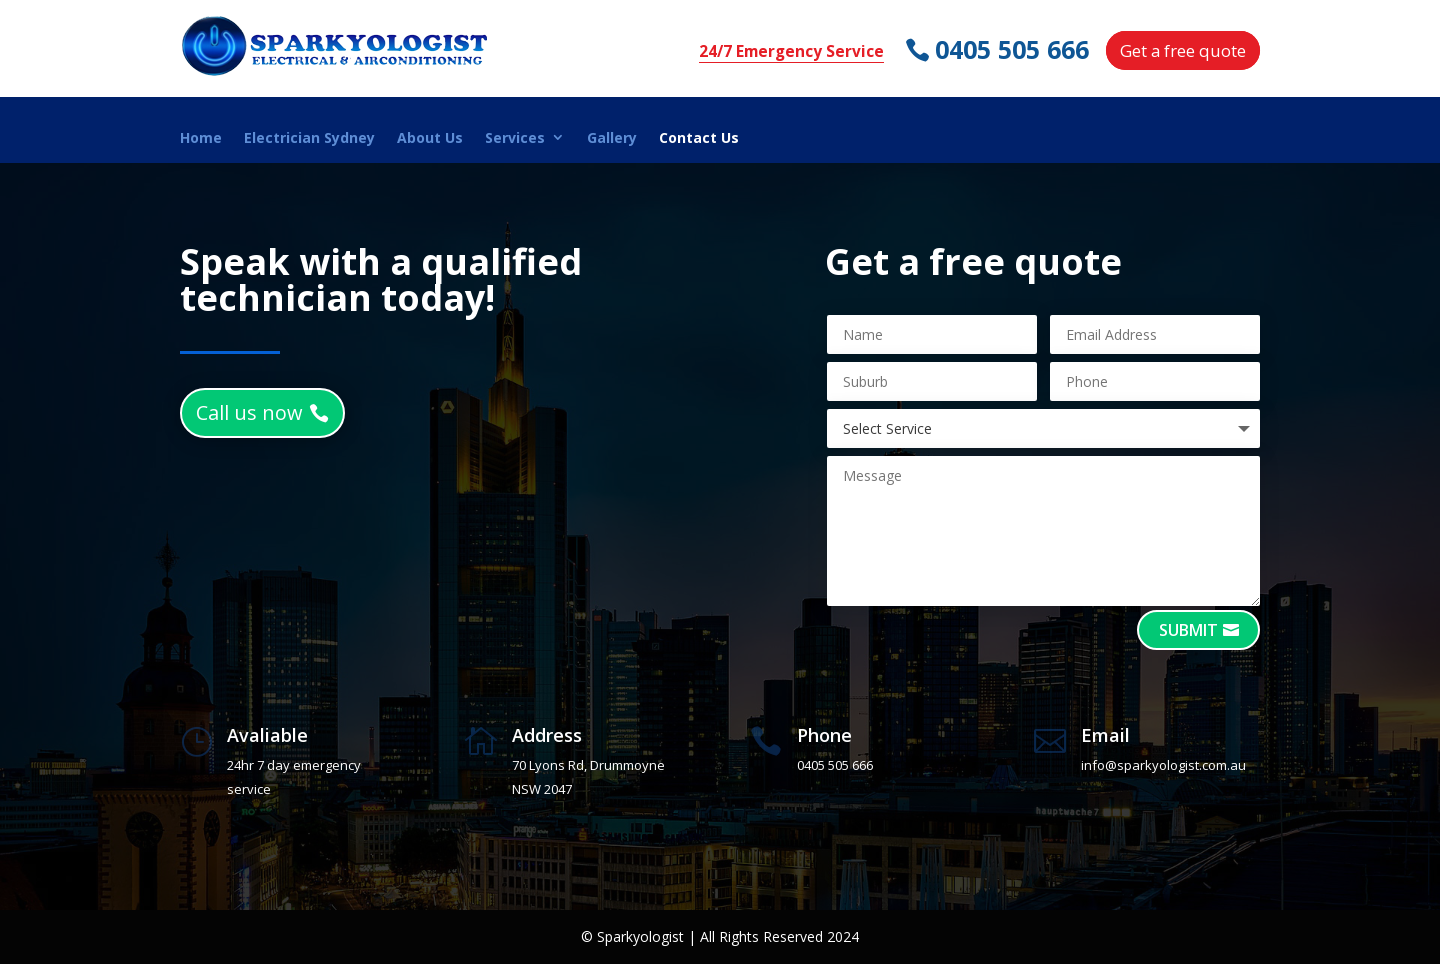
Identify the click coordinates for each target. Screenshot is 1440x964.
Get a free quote (1183, 50)
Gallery (612, 138)
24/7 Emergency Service (791, 51)
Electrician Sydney (309, 138)
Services (515, 138)
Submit (1188, 630)
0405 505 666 (1014, 49)
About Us (430, 138)
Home (201, 138)
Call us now (249, 412)
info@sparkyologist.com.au (1163, 765)
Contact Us (699, 138)
